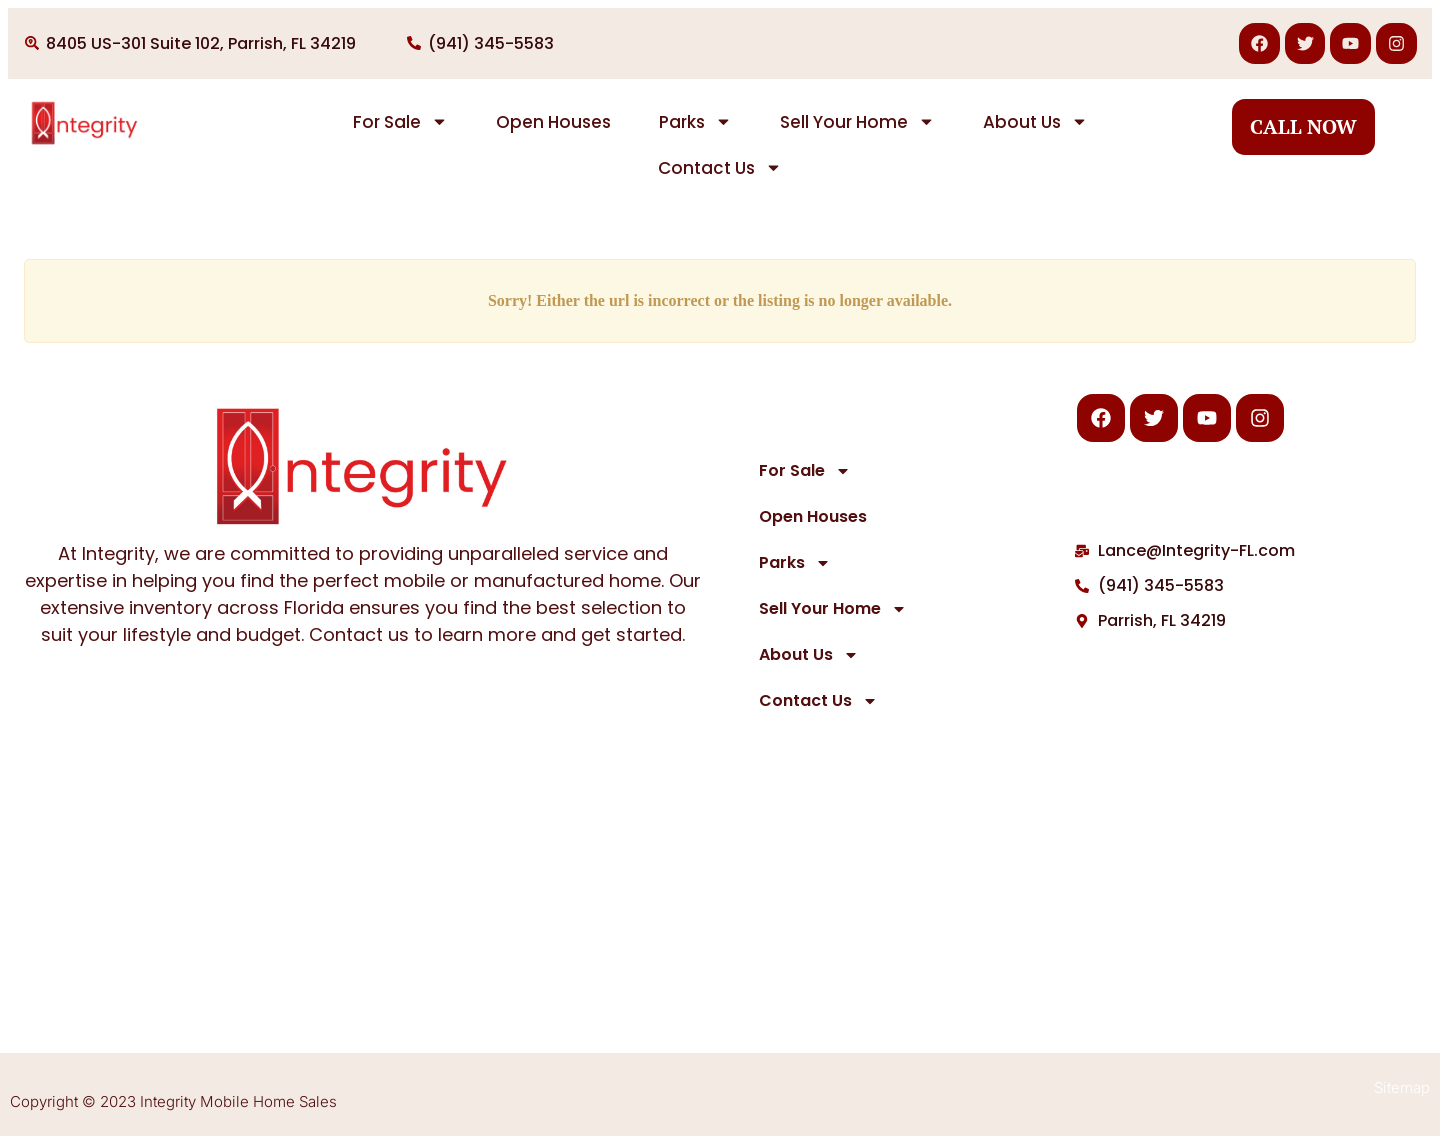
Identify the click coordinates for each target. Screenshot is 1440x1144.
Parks (695, 121)
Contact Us (720, 167)
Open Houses (553, 122)
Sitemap (1402, 1087)
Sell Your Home (857, 121)
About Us (1035, 121)
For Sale (400, 121)
